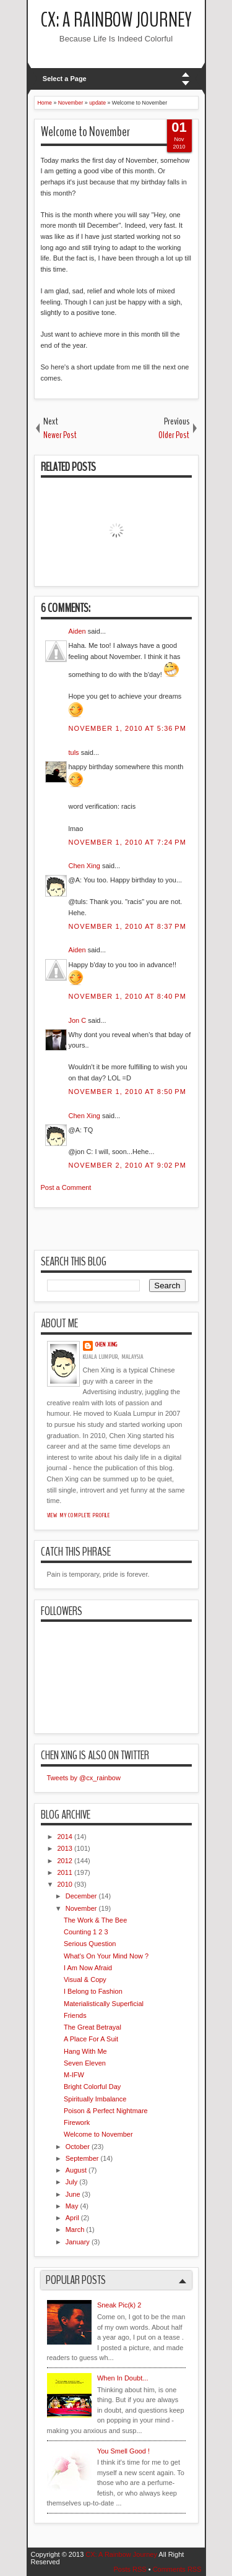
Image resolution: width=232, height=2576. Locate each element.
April (72, 2217)
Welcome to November (85, 132)
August (76, 2170)
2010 (65, 1884)
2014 (65, 1836)
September (82, 2158)
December (81, 1896)
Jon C (78, 1020)
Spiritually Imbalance (95, 2099)
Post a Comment (66, 1187)
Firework (77, 2122)
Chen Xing (84, 865)
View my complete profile (79, 1515)
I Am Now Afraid (88, 1967)
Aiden (77, 631)
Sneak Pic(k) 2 (119, 2305)
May (72, 2206)
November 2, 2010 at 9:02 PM (127, 1165)
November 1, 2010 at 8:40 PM (127, 996)
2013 (65, 1848)
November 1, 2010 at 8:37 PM (127, 926)
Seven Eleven (85, 2063)
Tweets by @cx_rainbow (84, 1777)
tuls (74, 752)
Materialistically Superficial (104, 2003)
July (72, 2182)
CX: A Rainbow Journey (116, 20)
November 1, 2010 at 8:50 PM (127, 1091)
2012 (65, 1860)
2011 (65, 1872)
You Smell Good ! (123, 2451)
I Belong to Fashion (93, 1991)
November (81, 1908)
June (73, 2194)
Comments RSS (177, 2569)
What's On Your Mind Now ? (106, 1956)
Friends (75, 2015)
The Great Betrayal (92, 2027)
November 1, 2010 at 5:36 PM (127, 728)
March (75, 2229)
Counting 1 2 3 (86, 1932)
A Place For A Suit (91, 2039)
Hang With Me (85, 2051)
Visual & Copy (85, 1979)
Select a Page (65, 78)
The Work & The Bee (95, 1920)
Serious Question (90, 1943)
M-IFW (74, 2074)
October (78, 2146)
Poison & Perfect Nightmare (106, 2110)
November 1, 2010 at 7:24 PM (127, 842)
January (78, 2242)
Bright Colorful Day (92, 2086)
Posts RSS (129, 2569)
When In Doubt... (122, 2378)
